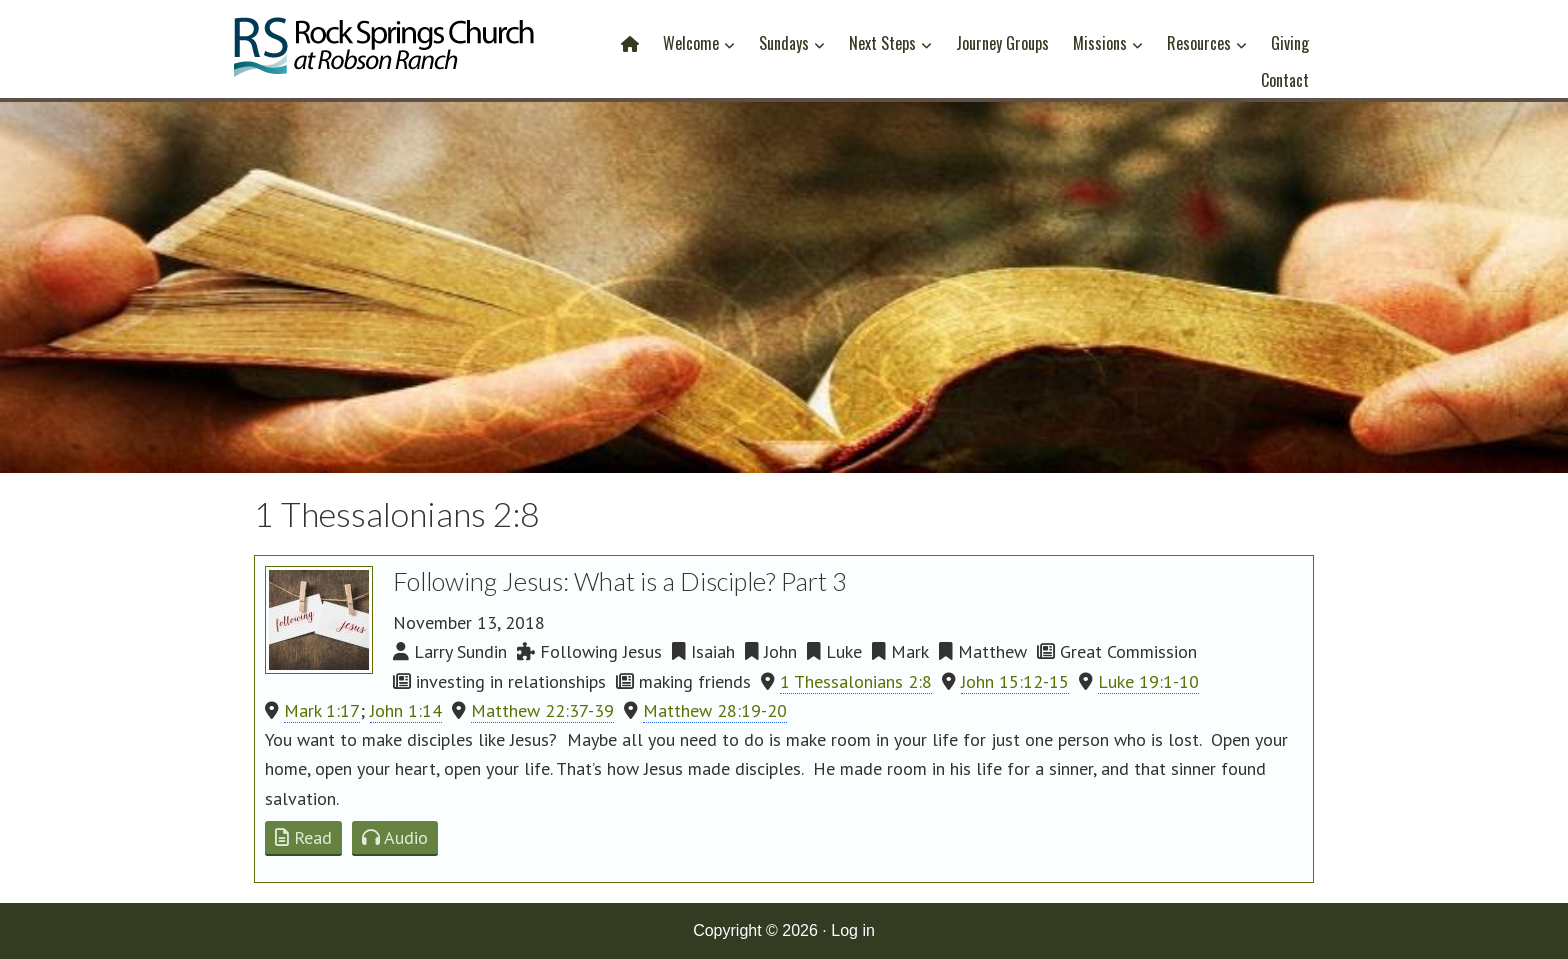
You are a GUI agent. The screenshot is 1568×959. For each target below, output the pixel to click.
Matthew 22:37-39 (542, 710)
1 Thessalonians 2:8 (856, 681)
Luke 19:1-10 (1148, 681)
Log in (853, 930)
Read (303, 837)
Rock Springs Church (384, 52)
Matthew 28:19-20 (715, 710)
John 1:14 (406, 710)
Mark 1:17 (322, 710)
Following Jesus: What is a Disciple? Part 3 (620, 581)
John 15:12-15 (1015, 681)
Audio (395, 837)
